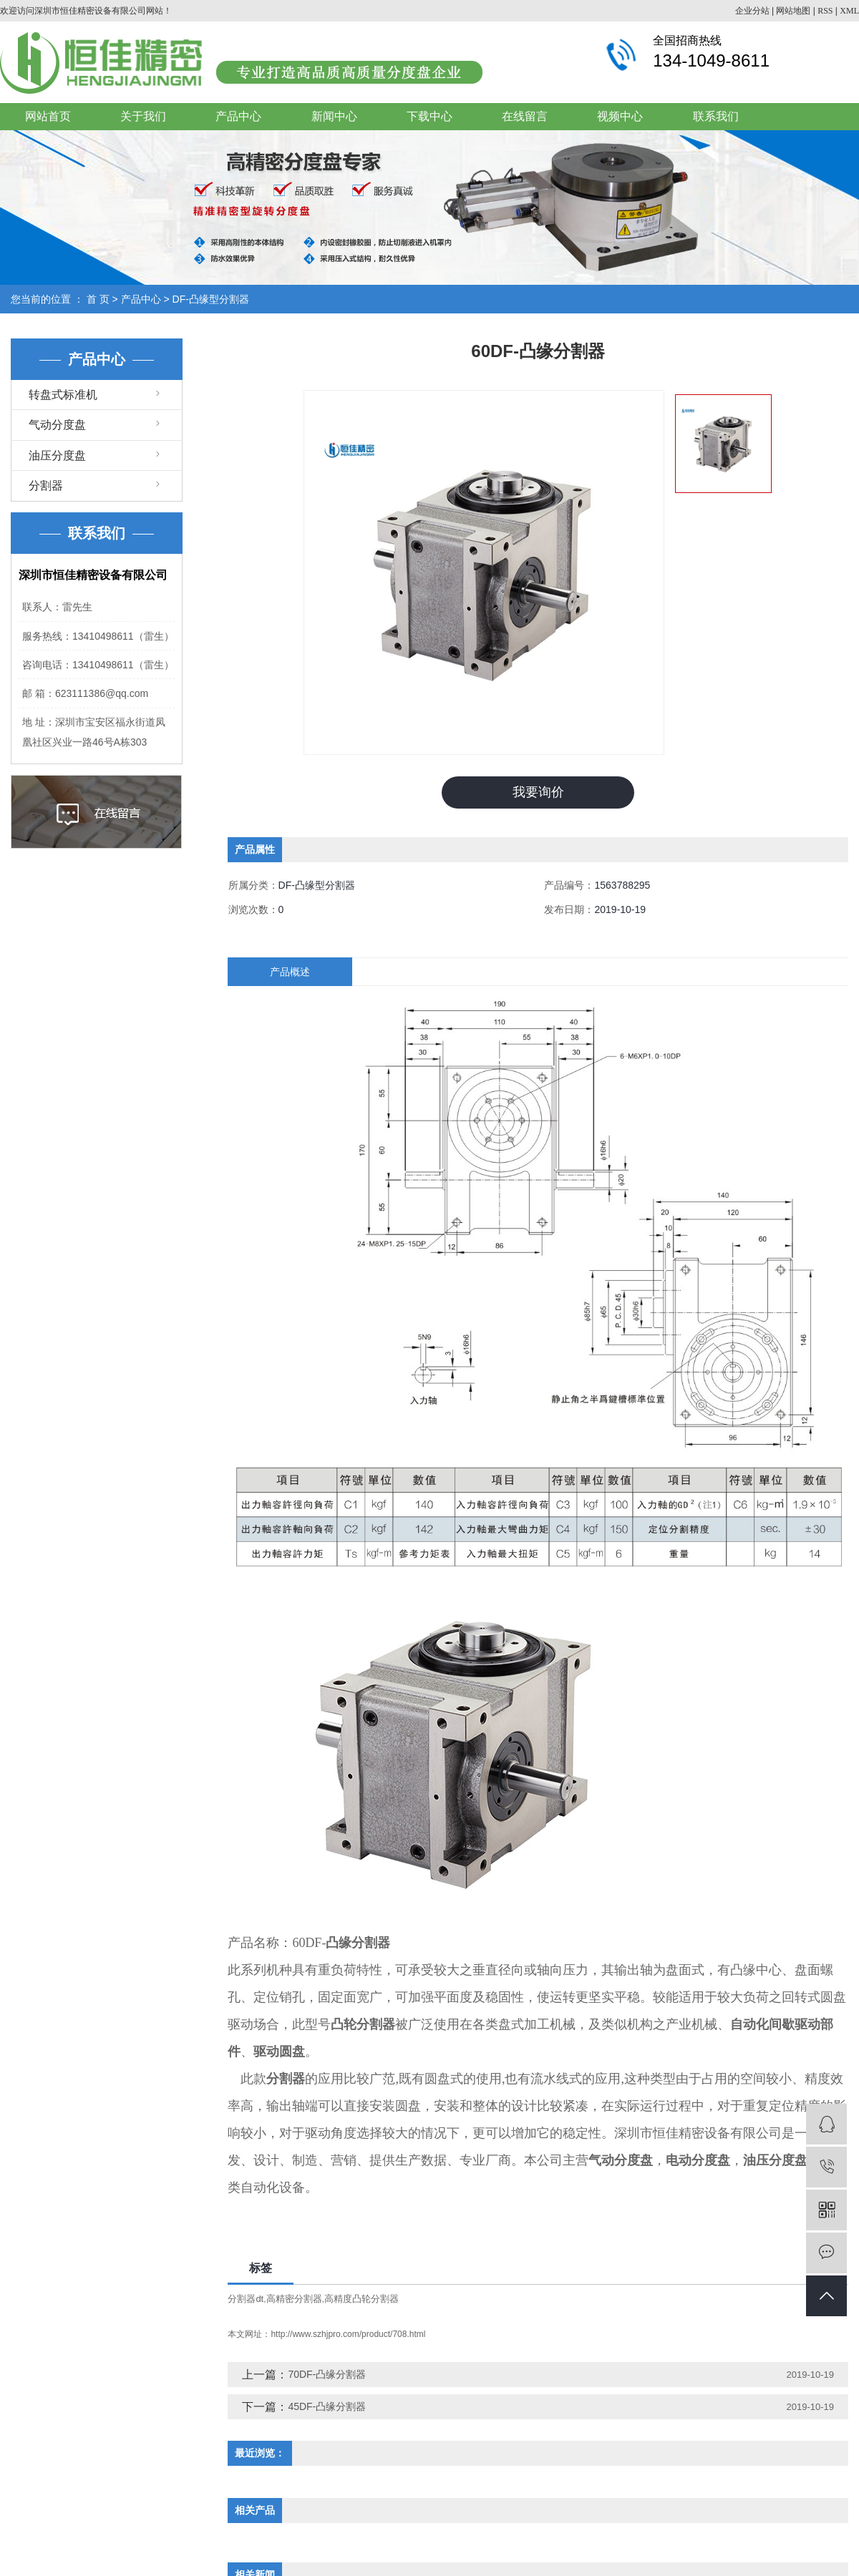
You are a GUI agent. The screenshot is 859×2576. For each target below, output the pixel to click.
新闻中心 (334, 116)
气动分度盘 (57, 425)
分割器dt (245, 2298)
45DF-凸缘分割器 (327, 2406)
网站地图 (793, 11)
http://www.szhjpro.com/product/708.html (348, 2334)
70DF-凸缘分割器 (327, 2374)
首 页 (98, 299)
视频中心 (620, 116)
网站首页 (48, 116)
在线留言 (525, 116)
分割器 (46, 485)
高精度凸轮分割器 (361, 2298)
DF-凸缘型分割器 (211, 299)
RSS (825, 11)
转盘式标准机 (63, 395)
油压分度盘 (57, 455)
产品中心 (238, 116)
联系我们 (716, 116)
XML (849, 11)
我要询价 (538, 792)
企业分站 (752, 11)
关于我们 (143, 116)
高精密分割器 (294, 2298)
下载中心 (429, 116)
